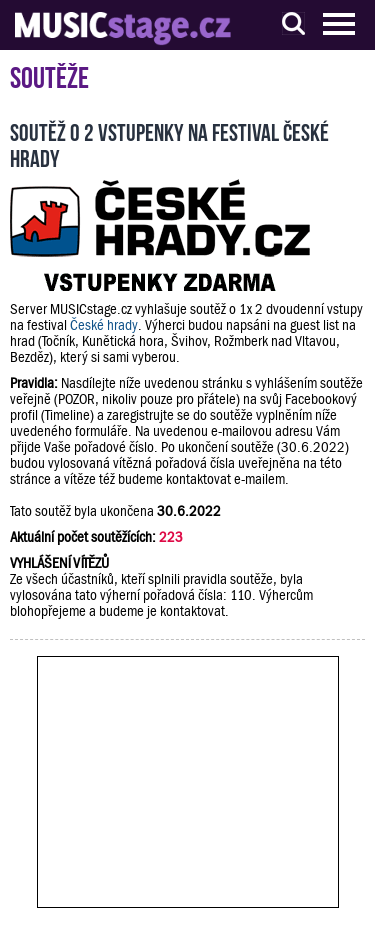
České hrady (104, 325)
